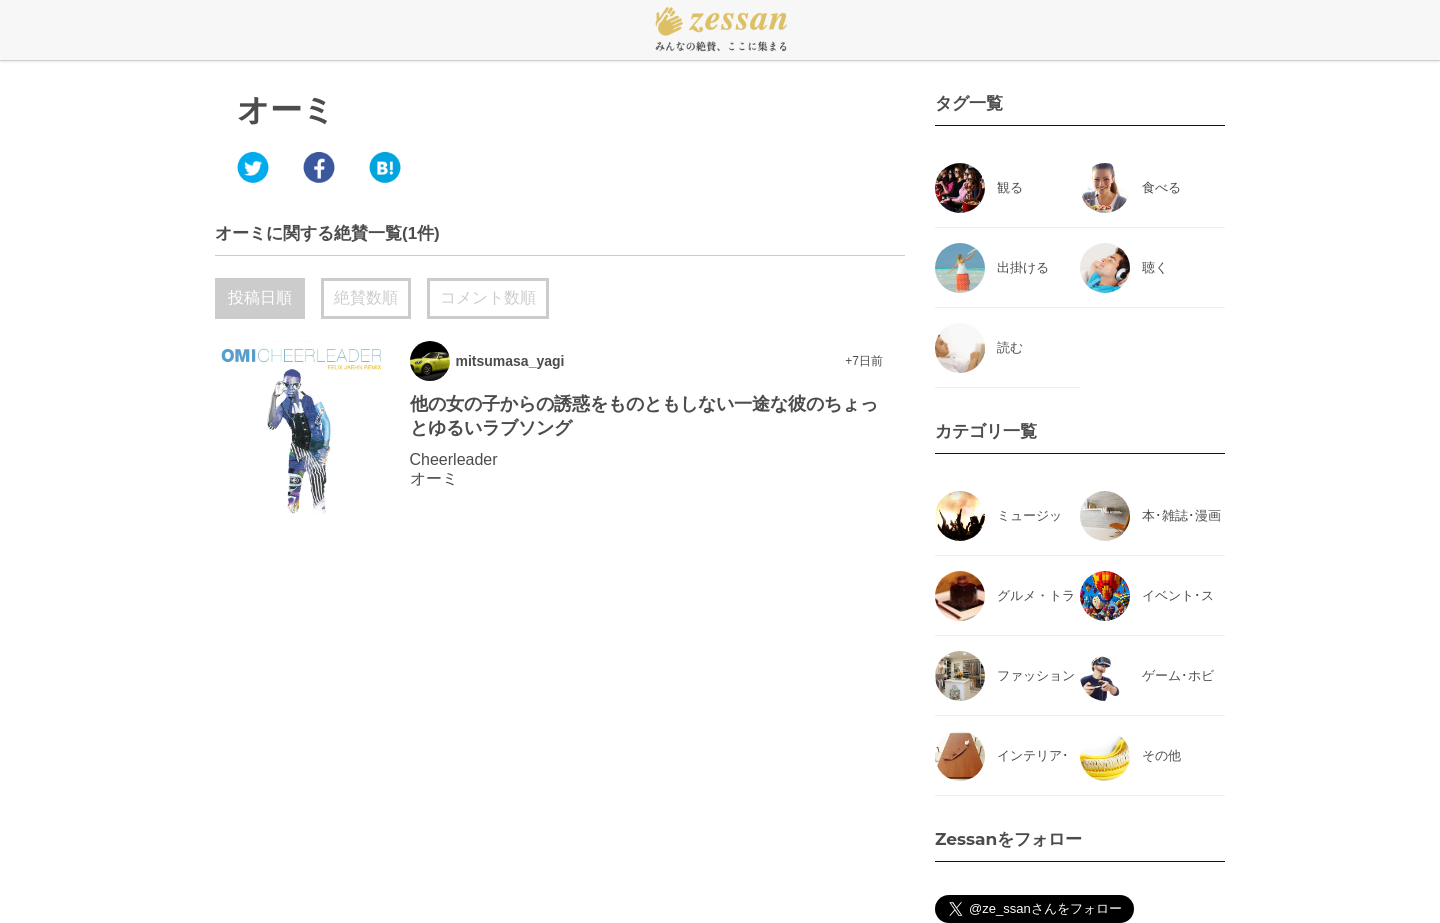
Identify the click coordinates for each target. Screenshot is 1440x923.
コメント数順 (488, 297)
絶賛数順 (366, 297)
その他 (1161, 755)
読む (1010, 347)
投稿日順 (260, 297)
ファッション (1036, 675)
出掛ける (1023, 267)
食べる (1161, 187)
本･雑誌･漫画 (1181, 515)
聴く (1155, 267)
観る (1010, 187)
